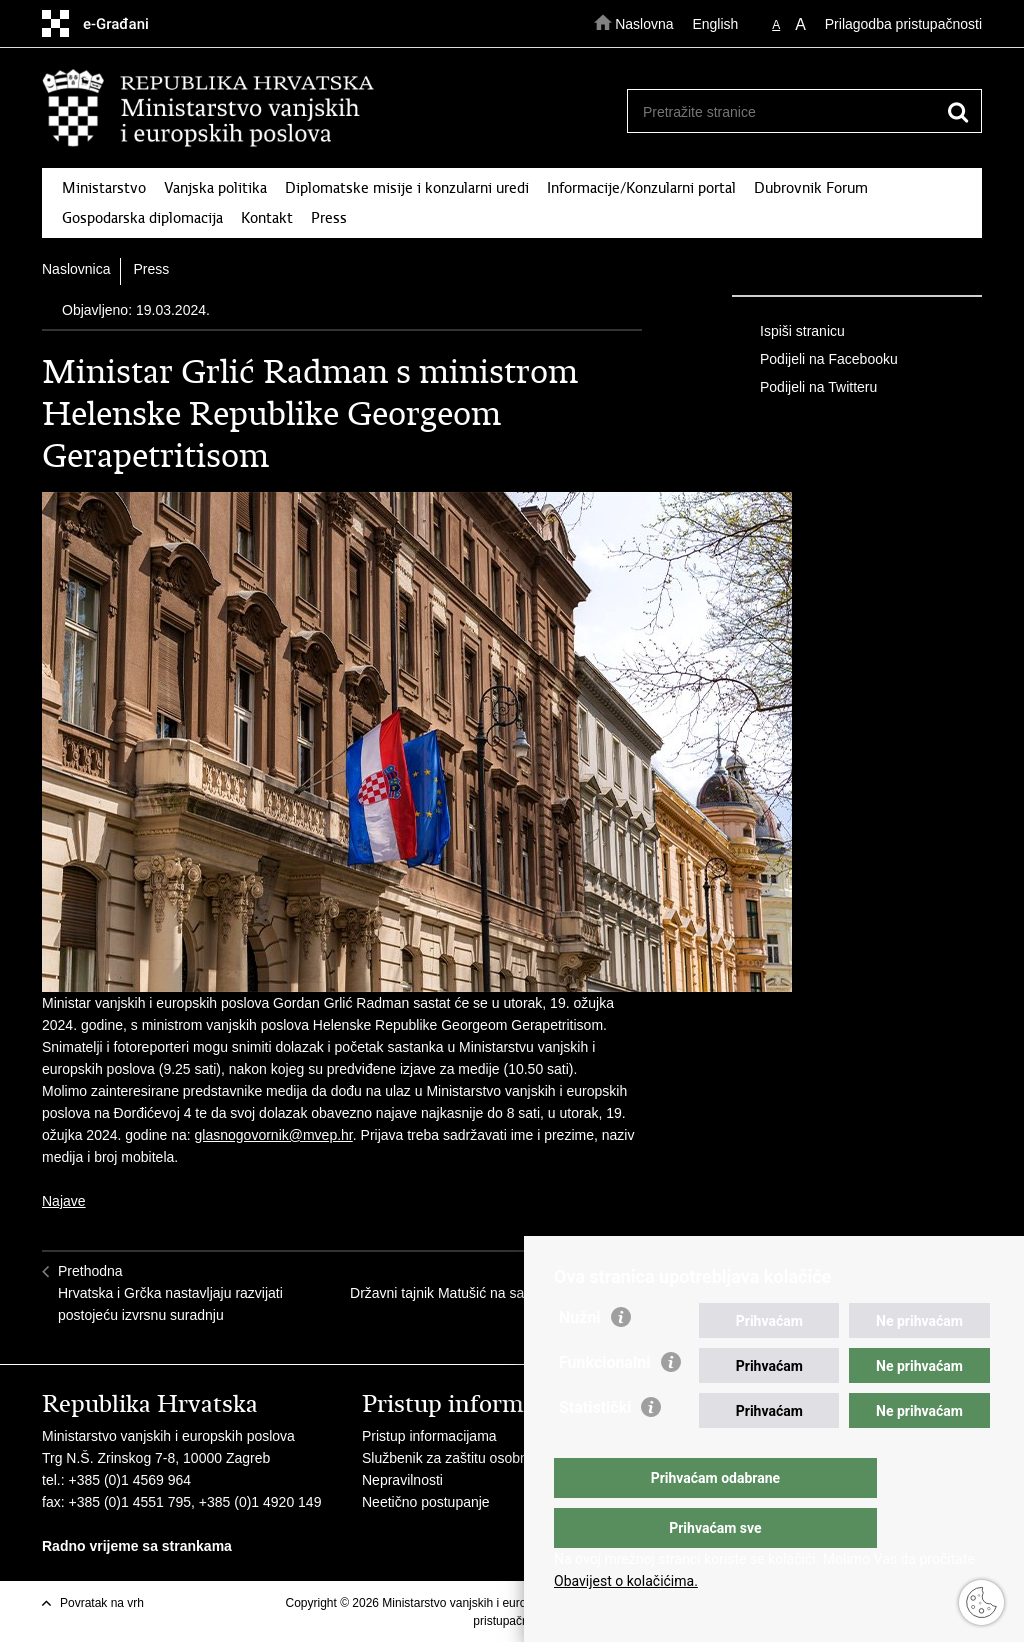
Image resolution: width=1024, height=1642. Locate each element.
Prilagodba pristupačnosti (903, 24)
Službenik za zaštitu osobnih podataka (481, 1458)
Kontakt (267, 218)
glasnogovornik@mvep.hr (274, 1135)
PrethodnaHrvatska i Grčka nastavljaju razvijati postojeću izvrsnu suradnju (170, 1293)
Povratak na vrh (102, 1603)
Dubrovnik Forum (811, 188)
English (715, 24)
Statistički (595, 1447)
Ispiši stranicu (788, 332)
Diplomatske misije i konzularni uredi (407, 188)
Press (329, 218)
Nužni (580, 1357)
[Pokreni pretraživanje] (958, 112)
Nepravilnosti (402, 1480)
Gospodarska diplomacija (142, 218)
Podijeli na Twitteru (804, 388)
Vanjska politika (215, 188)
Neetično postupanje (426, 1502)
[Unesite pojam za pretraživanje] (796, 111)
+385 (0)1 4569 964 (129, 1480)
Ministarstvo (104, 188)
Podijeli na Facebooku (815, 360)
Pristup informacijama (429, 1436)
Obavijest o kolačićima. (626, 1581)
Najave (64, 1201)
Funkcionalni (605, 1402)
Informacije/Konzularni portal (641, 188)
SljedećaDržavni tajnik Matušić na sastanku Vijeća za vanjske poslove (488, 1293)
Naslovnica (76, 269)
